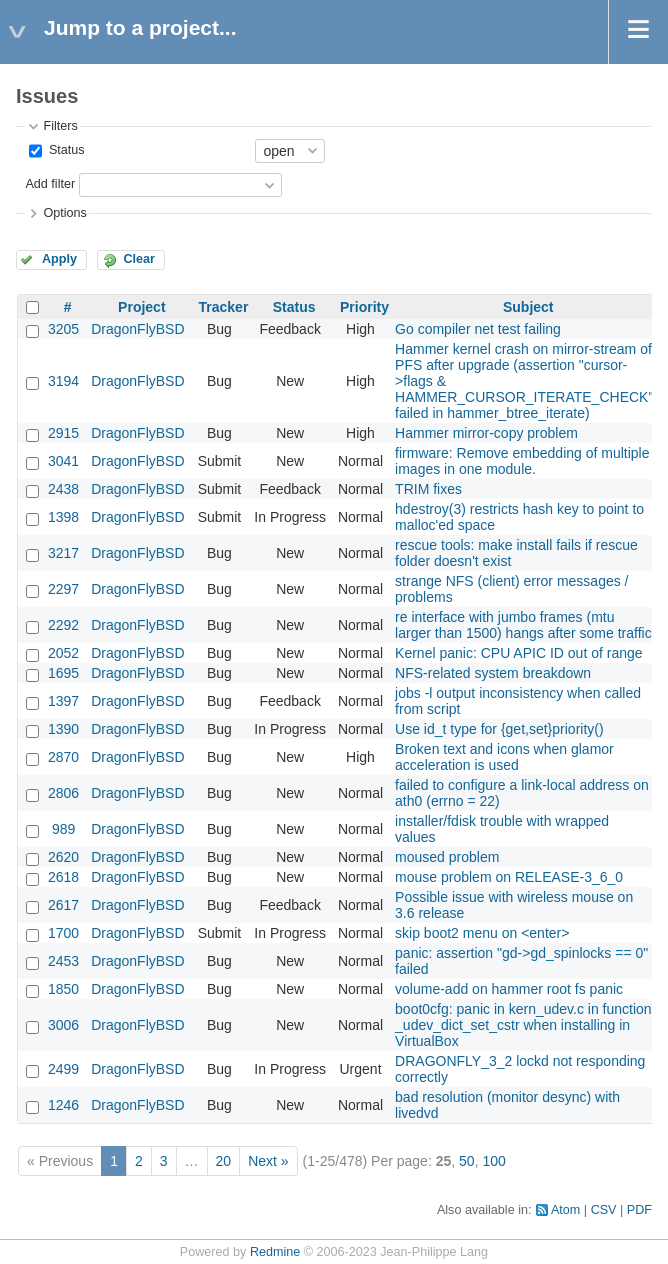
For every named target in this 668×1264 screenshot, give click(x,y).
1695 (63, 673)
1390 (63, 729)
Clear (139, 259)
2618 (63, 877)
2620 (63, 857)
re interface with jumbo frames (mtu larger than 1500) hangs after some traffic (523, 625)
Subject (528, 307)
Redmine (275, 1252)
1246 (63, 1105)
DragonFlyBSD (137, 329)
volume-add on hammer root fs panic (509, 989)
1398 (63, 517)
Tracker (224, 307)
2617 (63, 905)
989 (63, 829)
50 (467, 1161)
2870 (63, 757)
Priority (364, 307)
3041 (63, 461)
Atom (565, 1210)
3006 (63, 1025)
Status (64, 150)
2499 (63, 1069)
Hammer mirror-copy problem (486, 433)
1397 (63, 701)
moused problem (447, 857)
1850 (63, 989)
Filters (60, 126)
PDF (639, 1210)
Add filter (50, 184)
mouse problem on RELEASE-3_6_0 (509, 877)
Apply (59, 259)
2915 (63, 433)
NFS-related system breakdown (493, 673)
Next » (268, 1161)
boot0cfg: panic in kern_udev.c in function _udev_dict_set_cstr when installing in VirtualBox (523, 1025)
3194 (63, 381)
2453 (63, 961)
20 (224, 1161)
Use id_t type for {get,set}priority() (499, 729)
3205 (63, 329)
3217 (63, 553)
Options (64, 213)
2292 (63, 625)
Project (141, 307)
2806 (63, 793)
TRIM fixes (428, 489)
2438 (63, 489)
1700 (63, 933)
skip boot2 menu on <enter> (482, 933)
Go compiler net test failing (478, 329)
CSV (604, 1210)
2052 (63, 653)
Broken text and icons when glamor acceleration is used (504, 757)
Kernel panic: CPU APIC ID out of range (518, 653)
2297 (63, 589)
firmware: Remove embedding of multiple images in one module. (522, 461)
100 (493, 1161)
